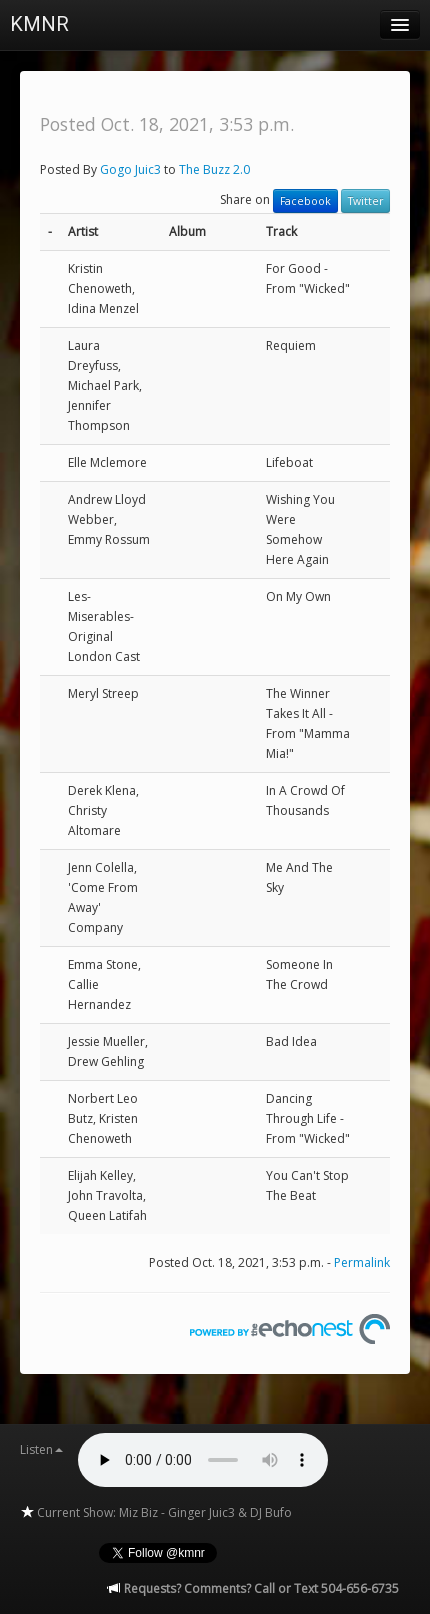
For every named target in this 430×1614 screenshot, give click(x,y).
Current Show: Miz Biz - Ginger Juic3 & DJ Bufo (156, 1512)
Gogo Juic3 (130, 169)
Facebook (305, 201)
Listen (41, 1449)
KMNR (39, 24)
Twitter (365, 201)
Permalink (362, 1262)
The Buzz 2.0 (214, 169)
